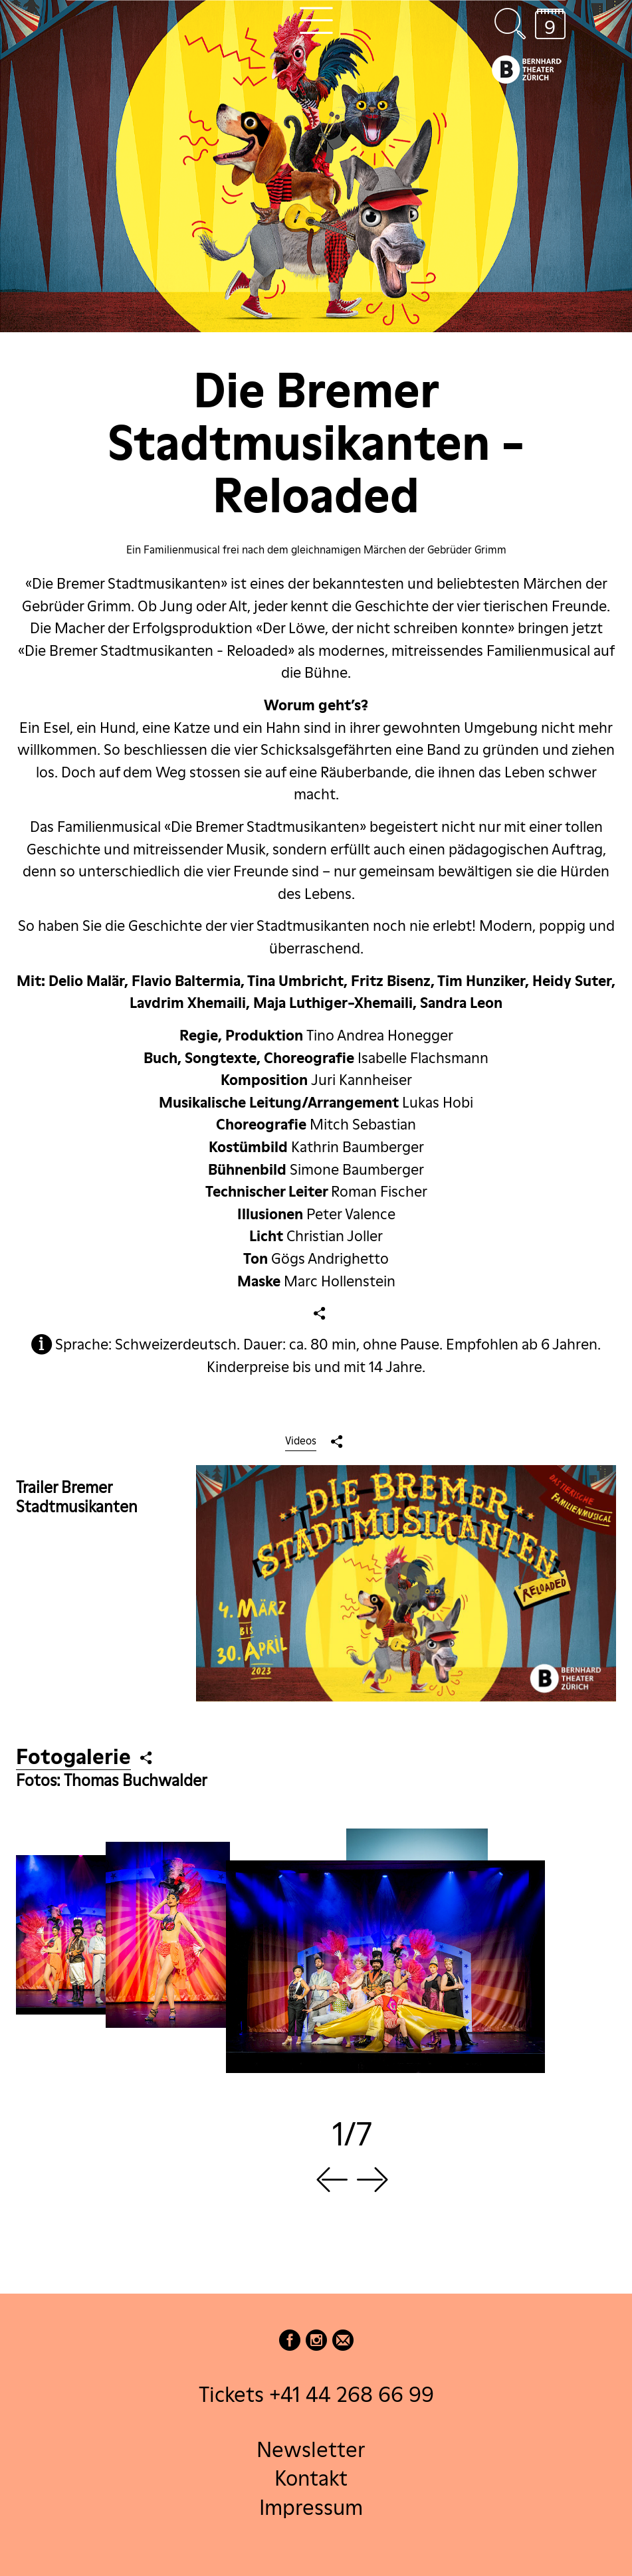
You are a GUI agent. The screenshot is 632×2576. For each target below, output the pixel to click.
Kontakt (311, 2478)
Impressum (311, 2507)
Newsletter (311, 2449)
